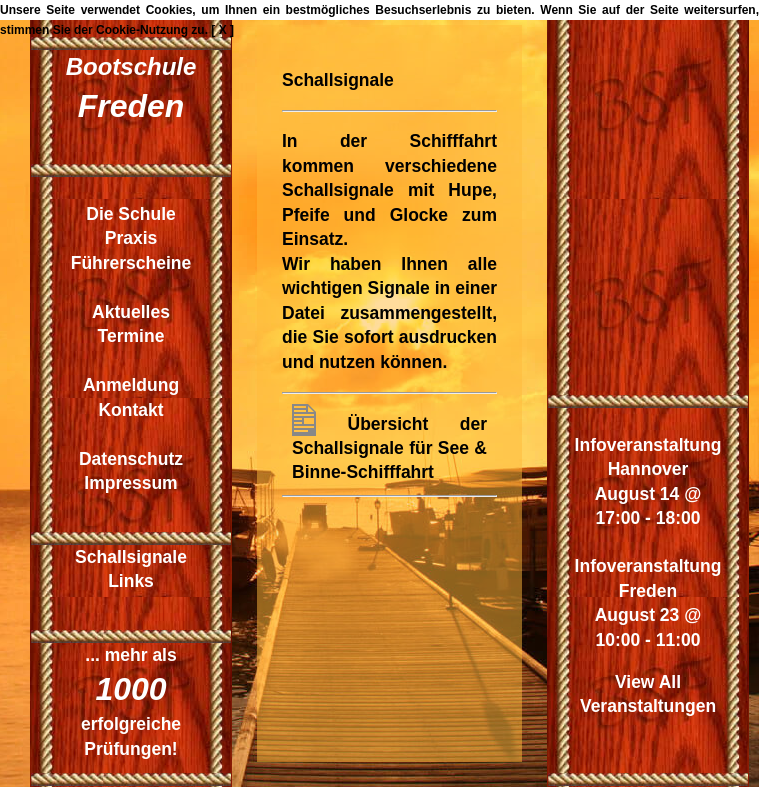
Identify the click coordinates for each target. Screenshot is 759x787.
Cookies (169, 10)
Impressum (130, 483)
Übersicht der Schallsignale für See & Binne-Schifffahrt (389, 447)
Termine (131, 336)
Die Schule (130, 214)
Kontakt (130, 410)
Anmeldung (131, 385)
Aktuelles (131, 312)
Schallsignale (131, 557)
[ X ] (222, 30)
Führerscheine (131, 263)
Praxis (131, 238)
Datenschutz (131, 459)
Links (131, 581)
